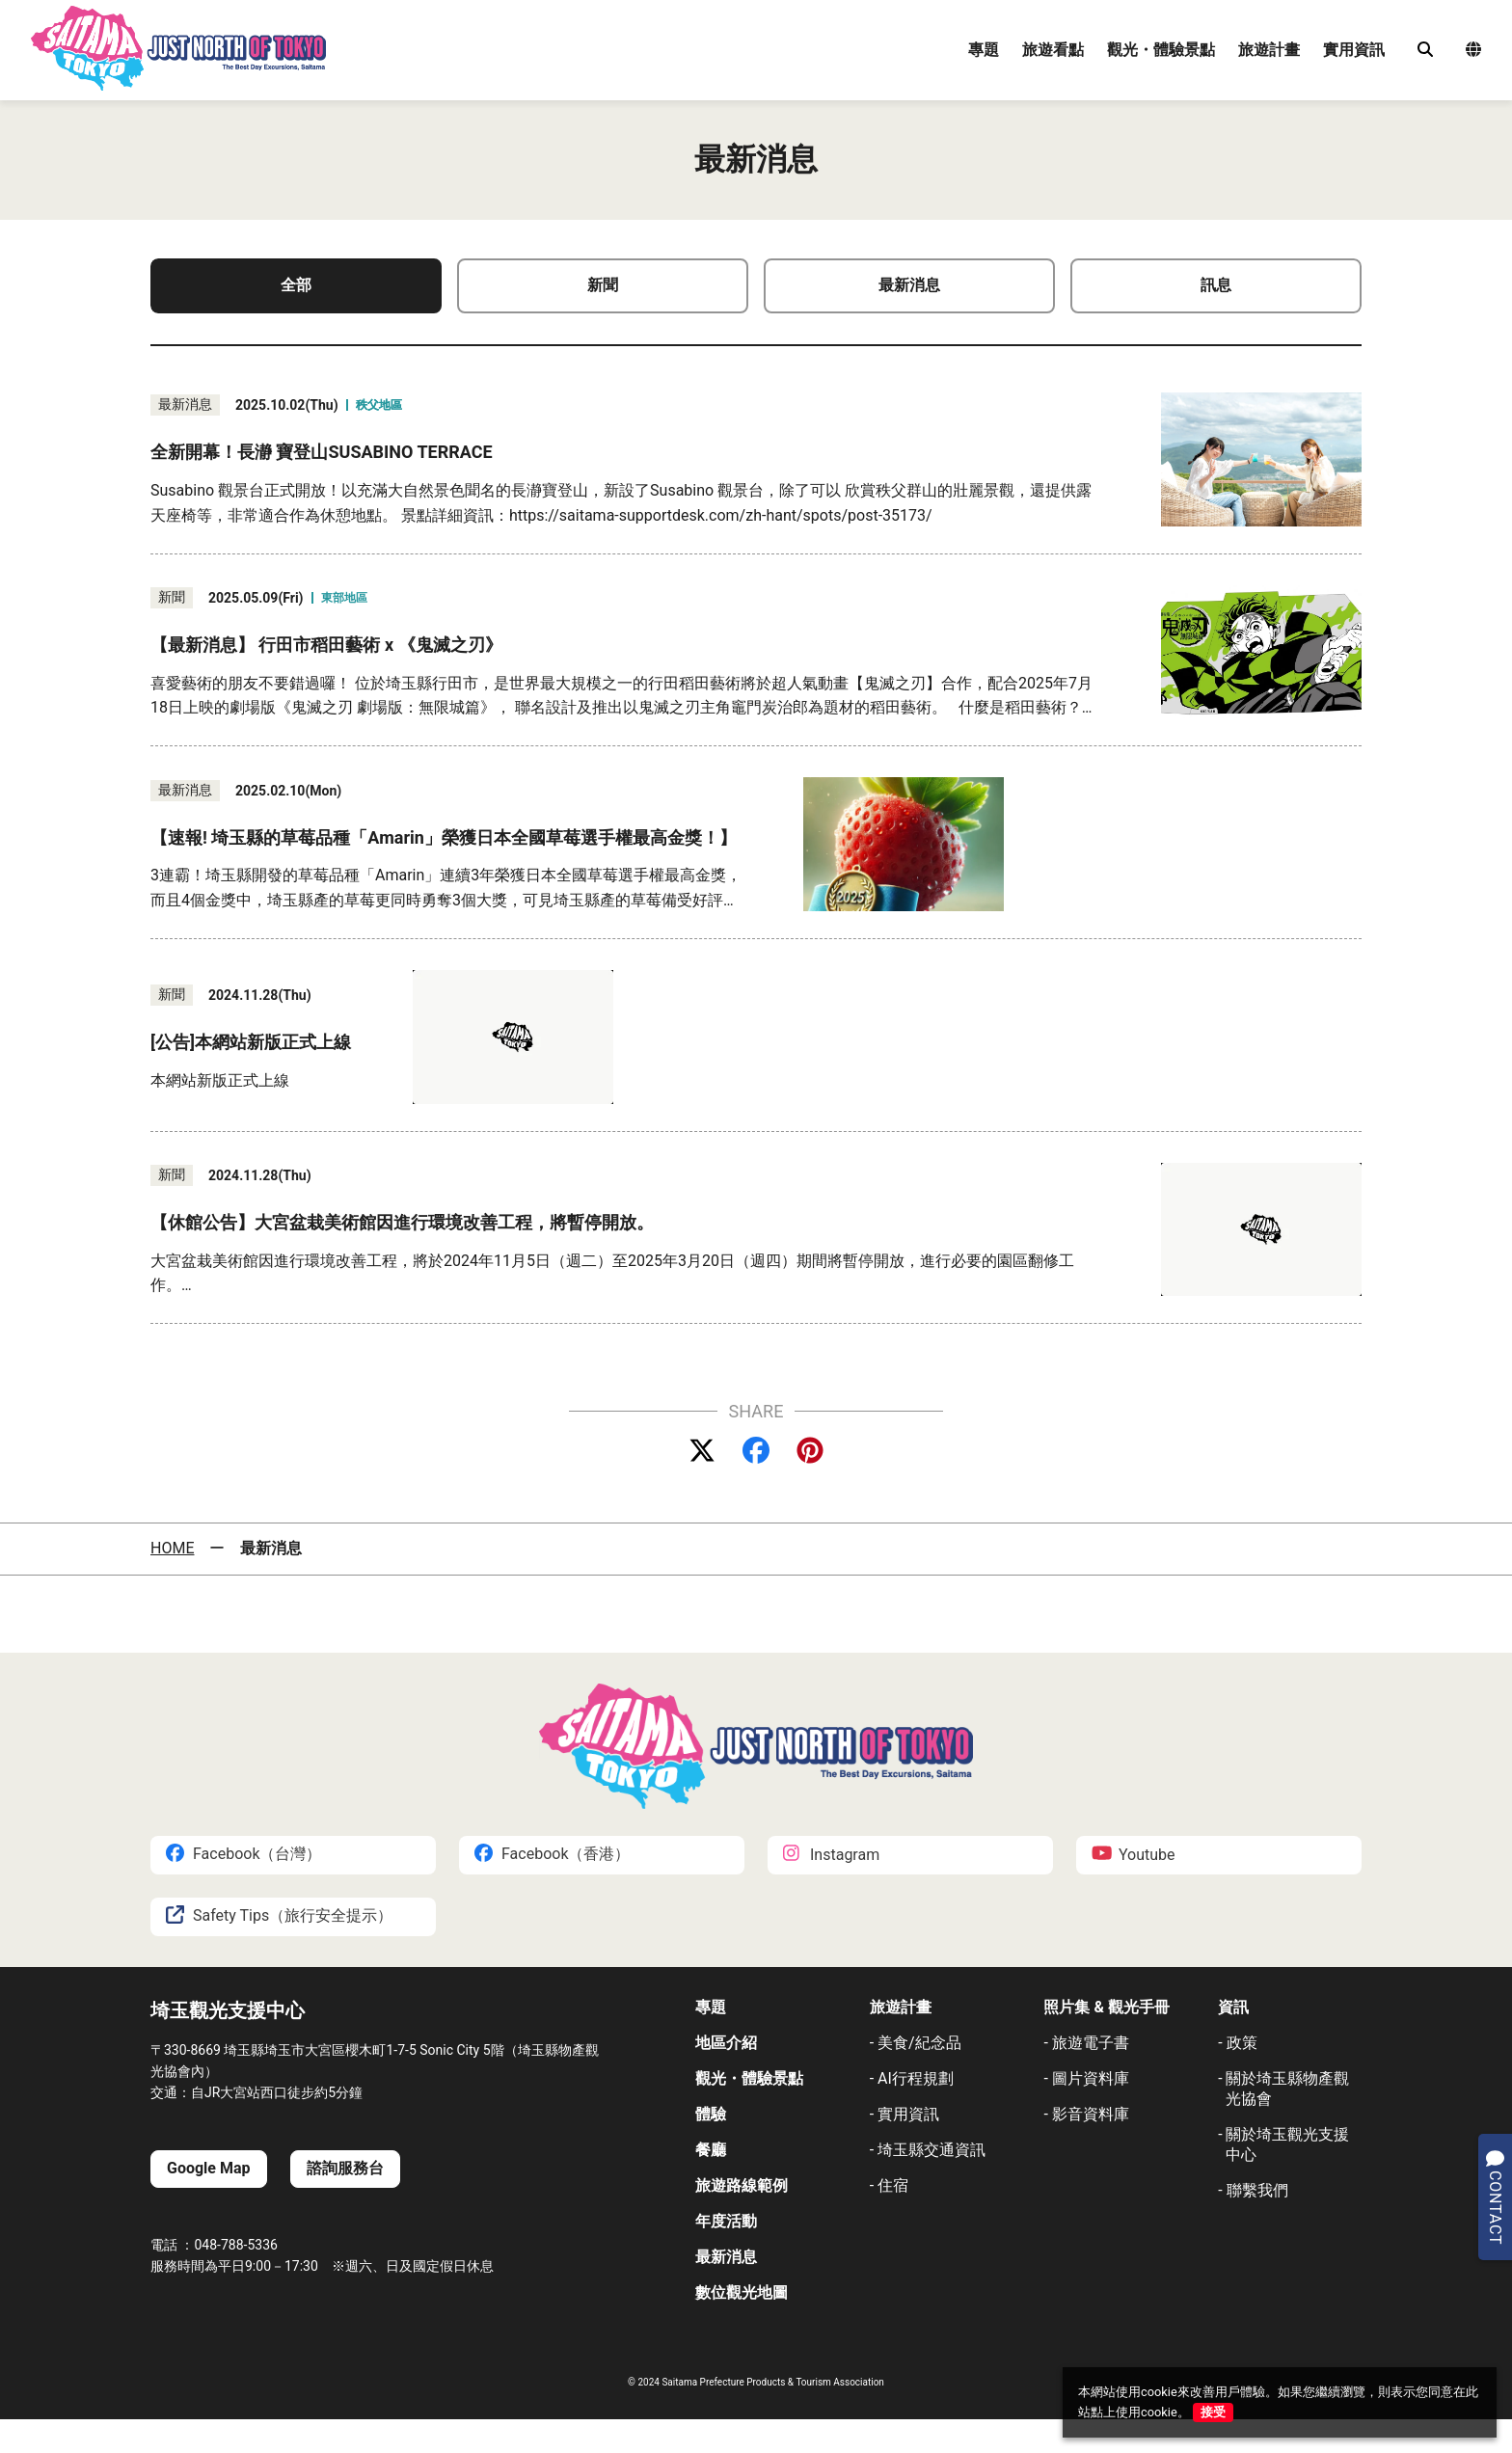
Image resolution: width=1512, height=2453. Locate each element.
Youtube (1133, 1855)
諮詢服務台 (345, 2168)
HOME (172, 1548)
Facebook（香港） (552, 1855)
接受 (1213, 2412)
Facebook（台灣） (243, 1855)
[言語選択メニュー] (1473, 50)
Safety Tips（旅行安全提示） (279, 1916)
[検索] (1425, 50)
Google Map (209, 2168)
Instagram (831, 1855)
